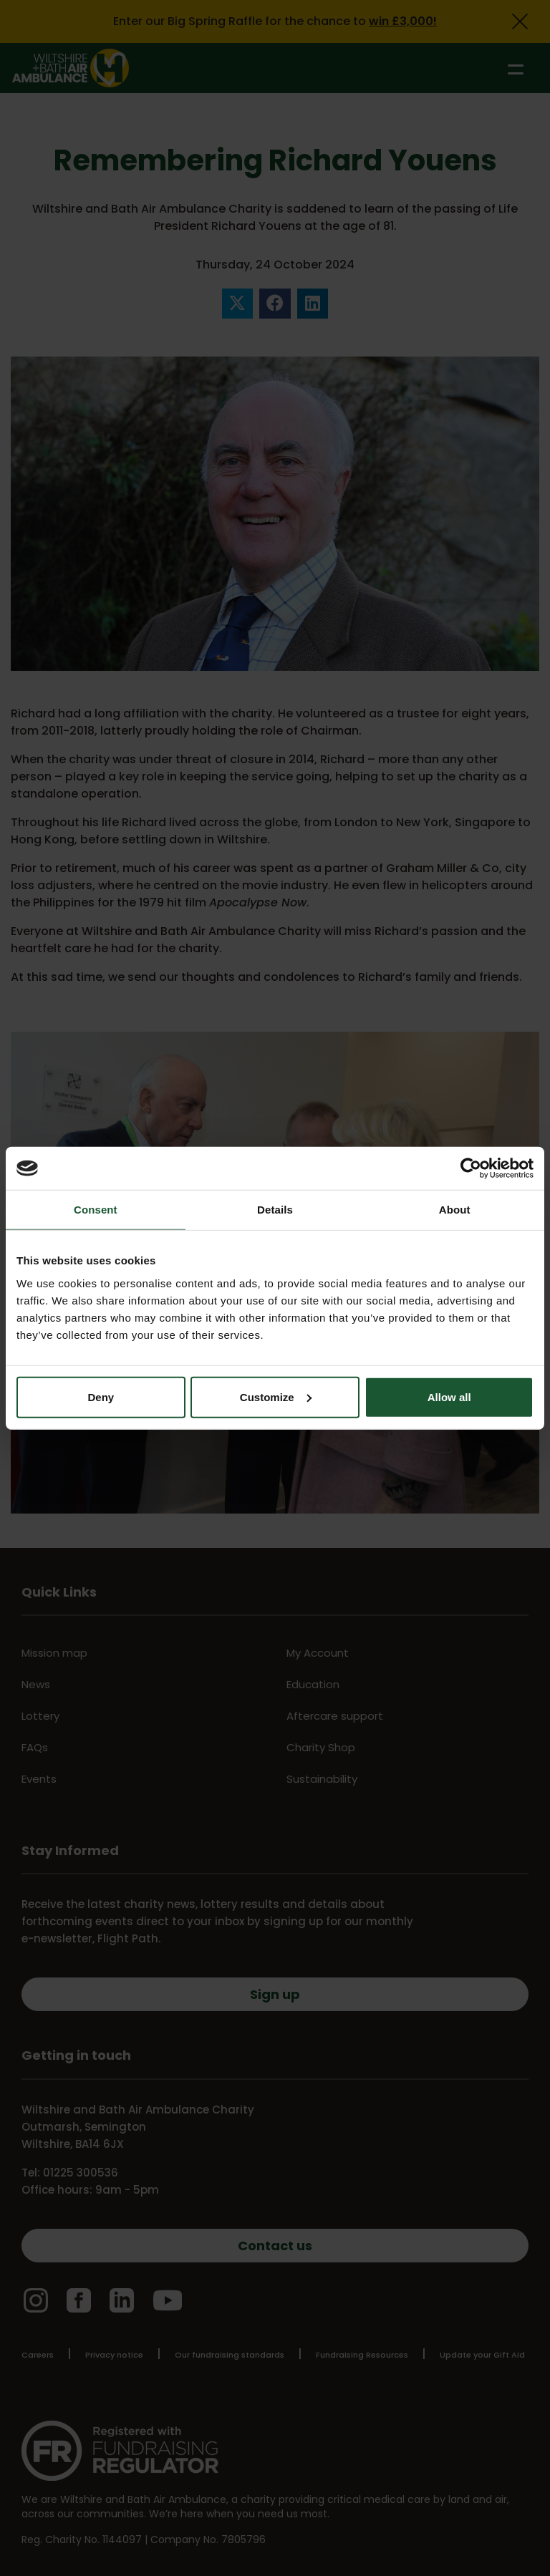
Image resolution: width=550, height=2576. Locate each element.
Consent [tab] (95, 1210)
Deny (100, 1396)
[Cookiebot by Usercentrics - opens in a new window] (471, 1168)
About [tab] (455, 1210)
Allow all (449, 1396)
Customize (276, 1396)
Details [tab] (275, 1210)
